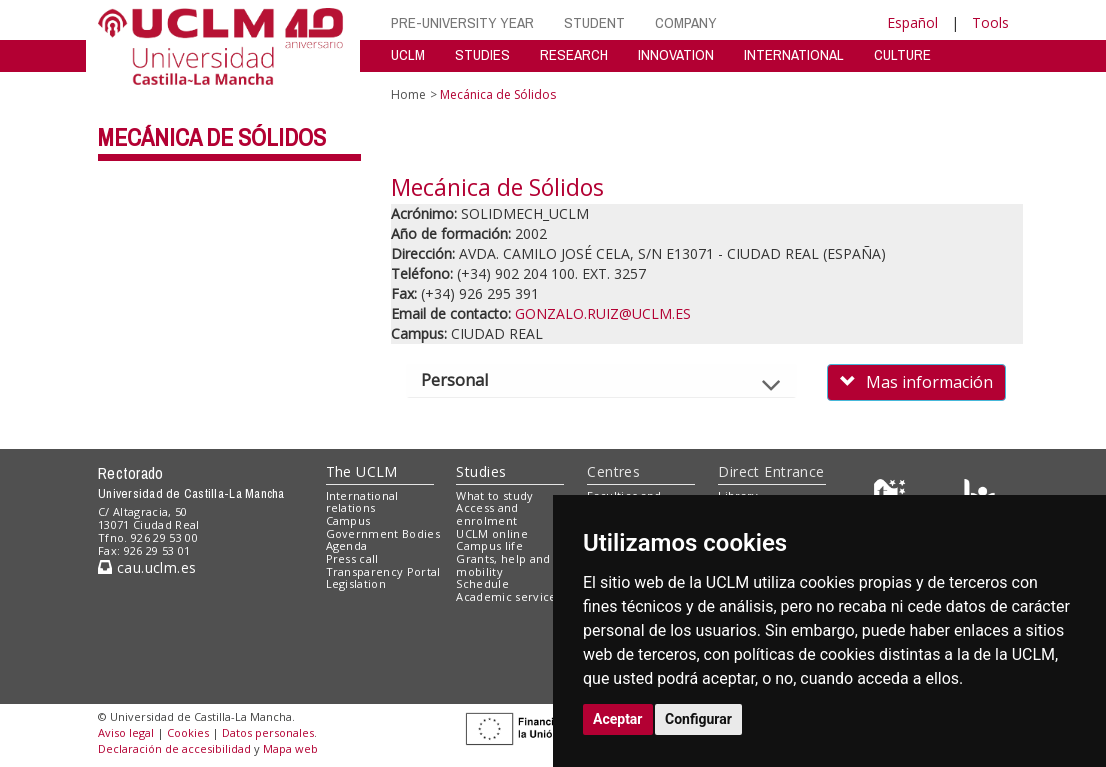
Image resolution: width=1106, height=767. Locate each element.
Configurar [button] (698, 719)
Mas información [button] (916, 382)
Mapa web (290, 748)
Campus (348, 520)
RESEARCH (574, 54)
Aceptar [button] (618, 719)
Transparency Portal (383, 571)
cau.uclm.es (147, 567)
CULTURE (902, 54)
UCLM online (492, 533)
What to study (494, 495)
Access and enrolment (487, 514)
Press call (352, 558)
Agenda (347, 545)
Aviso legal (126, 732)
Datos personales (268, 732)
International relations (362, 502)
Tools (990, 22)
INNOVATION (676, 54)
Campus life (489, 545)
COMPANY (686, 22)
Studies (481, 471)
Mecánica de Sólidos (212, 137)
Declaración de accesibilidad (174, 748)
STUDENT (594, 22)
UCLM (408, 54)
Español (912, 22)
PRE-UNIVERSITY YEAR (462, 22)
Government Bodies (383, 533)
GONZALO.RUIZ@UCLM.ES (603, 313)
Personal (471, 380)
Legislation (356, 583)
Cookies (188, 732)
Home (408, 94)
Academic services (509, 596)
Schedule (482, 583)
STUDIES (482, 54)
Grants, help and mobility (503, 565)
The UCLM (362, 471)
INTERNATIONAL (794, 54)
